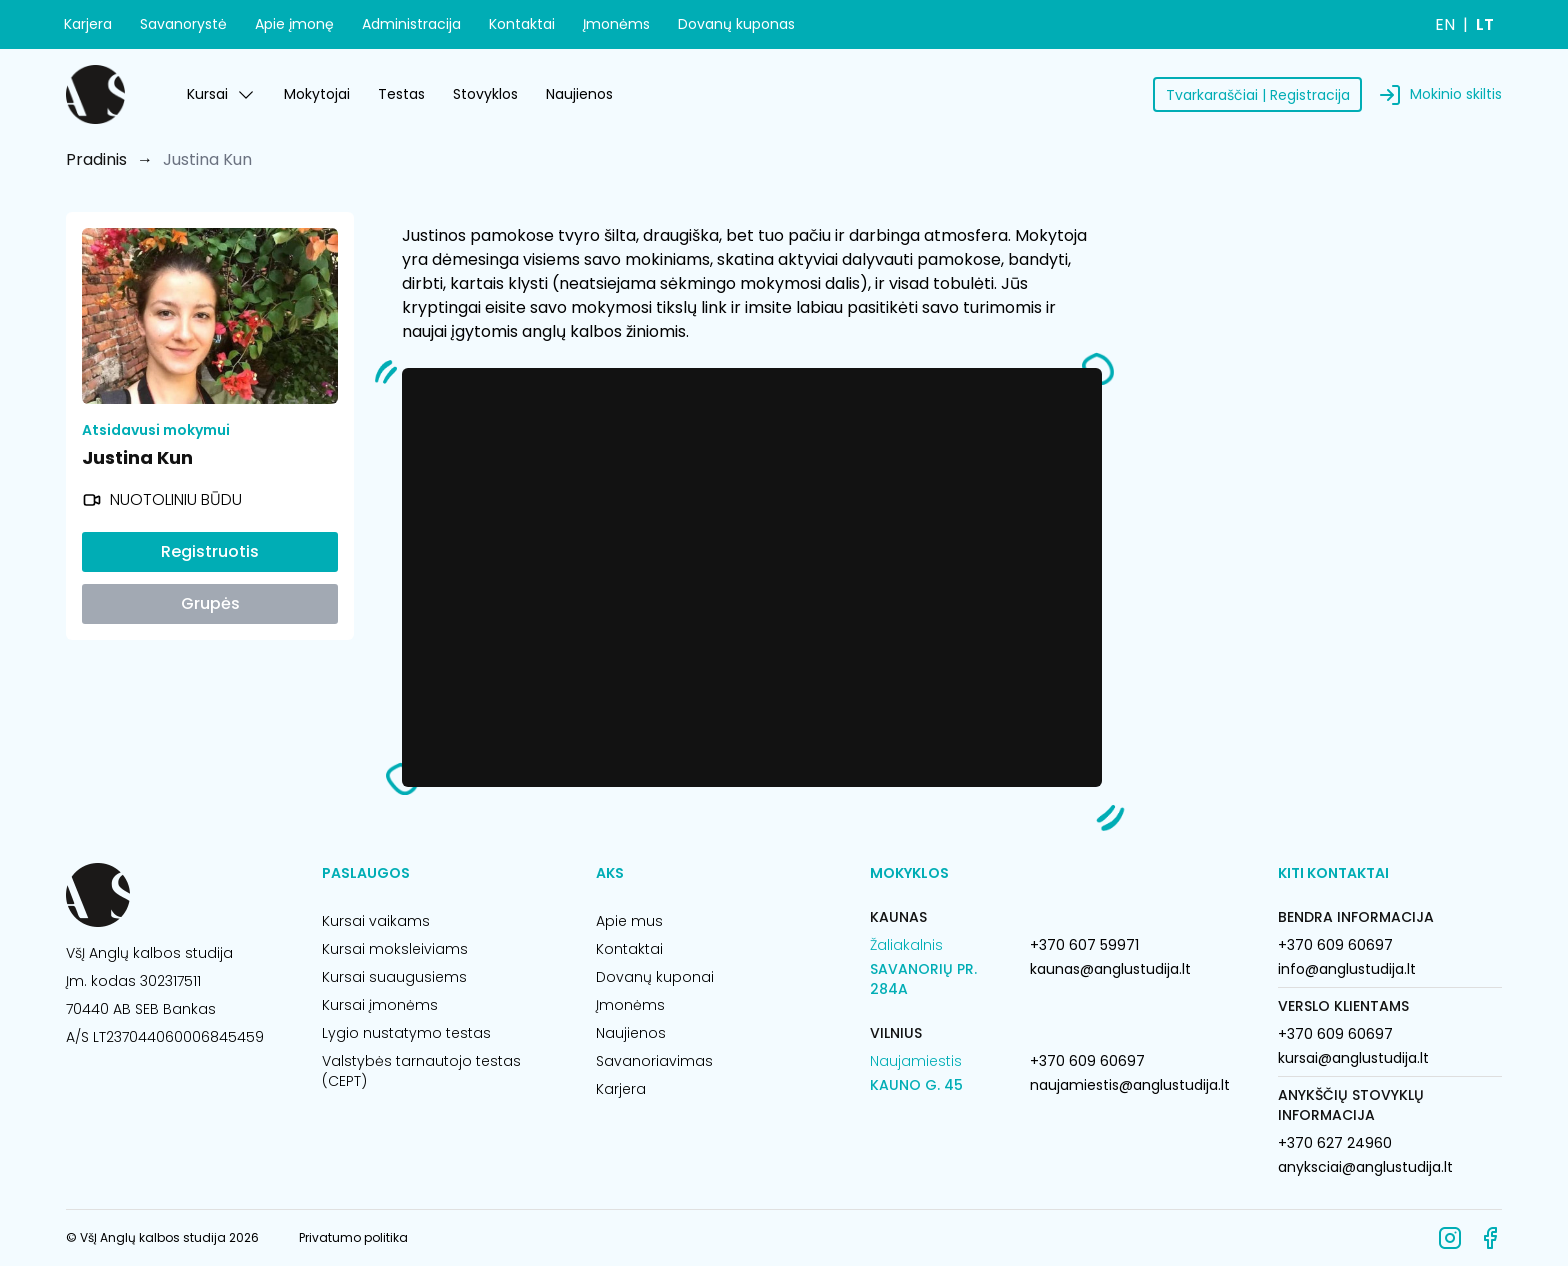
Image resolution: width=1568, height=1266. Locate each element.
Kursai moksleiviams (395, 949)
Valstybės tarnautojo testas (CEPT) (421, 1071)
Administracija (411, 24)
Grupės (210, 603)
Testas (401, 94)
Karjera (88, 24)
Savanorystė (183, 24)
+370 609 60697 (1087, 1061)
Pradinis (96, 159)
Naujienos (579, 94)
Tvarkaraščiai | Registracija (1258, 95)
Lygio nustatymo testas (406, 1033)
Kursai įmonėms (380, 1005)
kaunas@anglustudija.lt (1110, 969)
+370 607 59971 (1084, 945)
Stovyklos (485, 94)
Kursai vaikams (376, 921)
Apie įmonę (294, 24)
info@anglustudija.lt (1347, 969)
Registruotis (210, 551)
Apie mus (629, 921)
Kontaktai (522, 24)
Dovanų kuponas (736, 24)
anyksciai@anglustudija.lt (1365, 1167)
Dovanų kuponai (655, 977)
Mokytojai (317, 94)
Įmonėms (616, 24)
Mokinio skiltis (1456, 94)
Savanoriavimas (654, 1061)
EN (1445, 24)
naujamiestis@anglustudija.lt (1130, 1085)
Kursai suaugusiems (394, 977)
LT (1485, 24)
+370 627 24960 (1335, 1143)
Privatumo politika (353, 1237)
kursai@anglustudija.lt (1353, 1058)
